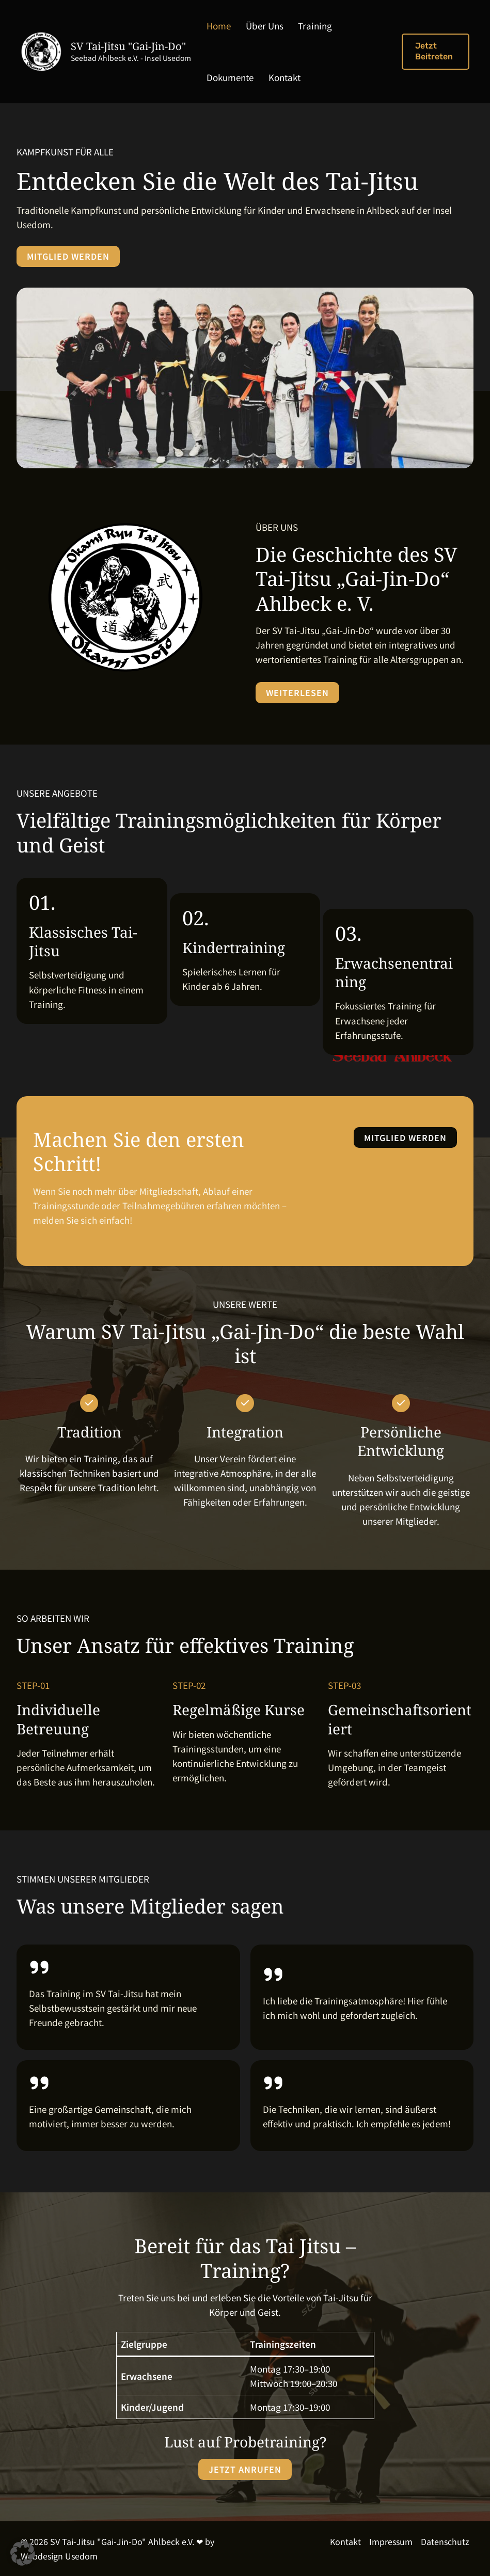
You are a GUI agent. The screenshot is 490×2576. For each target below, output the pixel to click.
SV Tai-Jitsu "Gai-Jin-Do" (128, 46)
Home (213, 25)
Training (298, 25)
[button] (432, 52)
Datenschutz (445, 2541)
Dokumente (347, 25)
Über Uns (253, 25)
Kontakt (217, 77)
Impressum (391, 2541)
